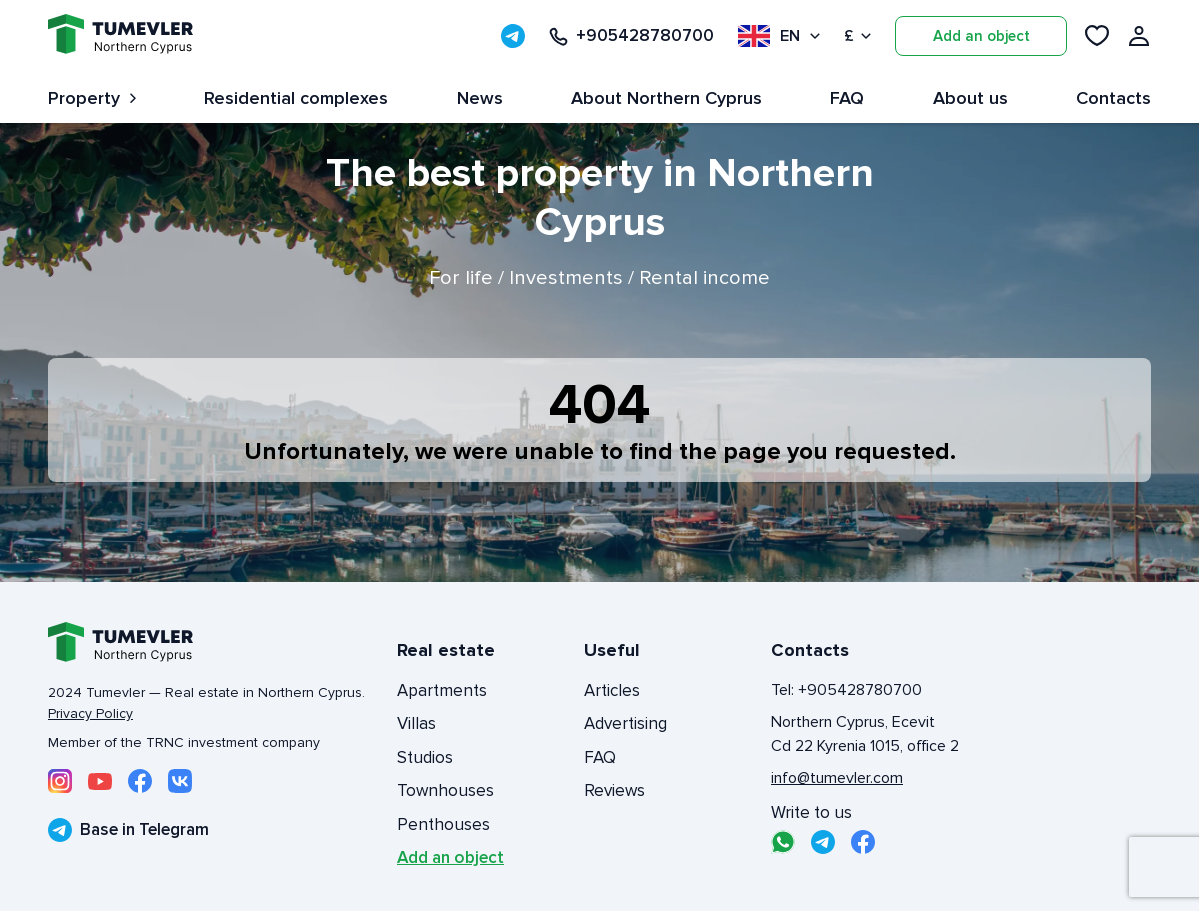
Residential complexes (296, 98)
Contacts (1113, 98)
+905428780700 (631, 36)
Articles (612, 690)
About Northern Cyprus (666, 98)
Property (92, 98)
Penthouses (443, 824)
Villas (416, 723)
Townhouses (445, 790)
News (480, 98)
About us (970, 98)
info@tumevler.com (837, 778)
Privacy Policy (90, 713)
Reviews (614, 790)
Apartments (442, 690)
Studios (425, 757)
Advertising (625, 723)
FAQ (847, 98)
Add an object (981, 36)
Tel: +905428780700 (846, 690)
